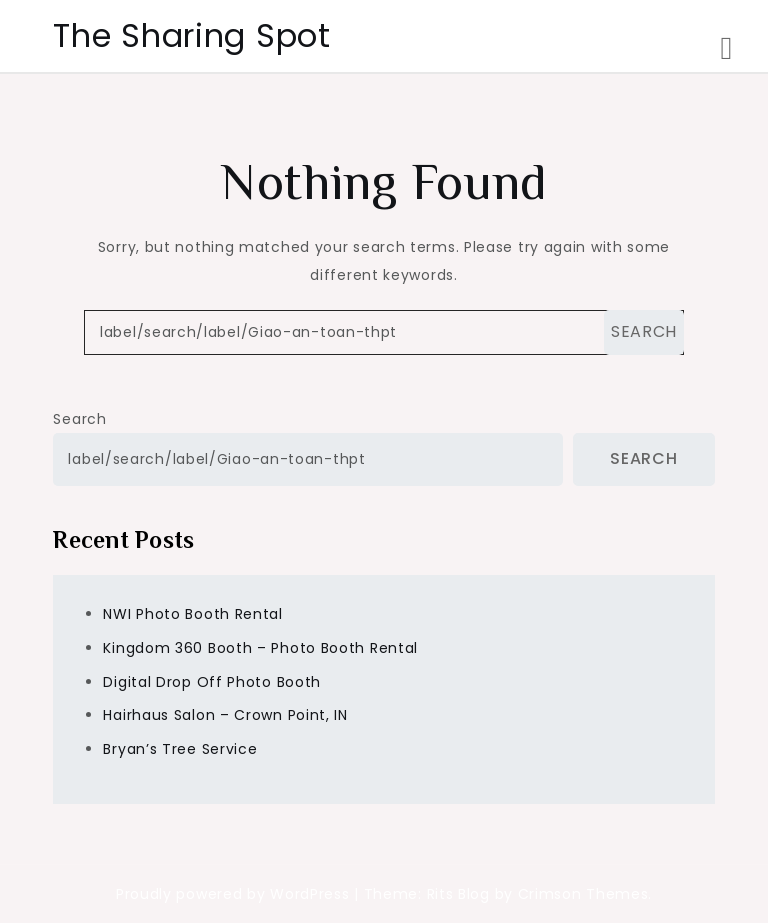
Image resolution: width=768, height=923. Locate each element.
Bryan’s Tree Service (180, 749)
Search (79, 419)
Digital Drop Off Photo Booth (212, 682)
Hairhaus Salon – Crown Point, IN (225, 715)
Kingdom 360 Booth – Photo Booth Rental (260, 648)
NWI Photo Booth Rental (192, 614)
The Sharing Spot (191, 35)
